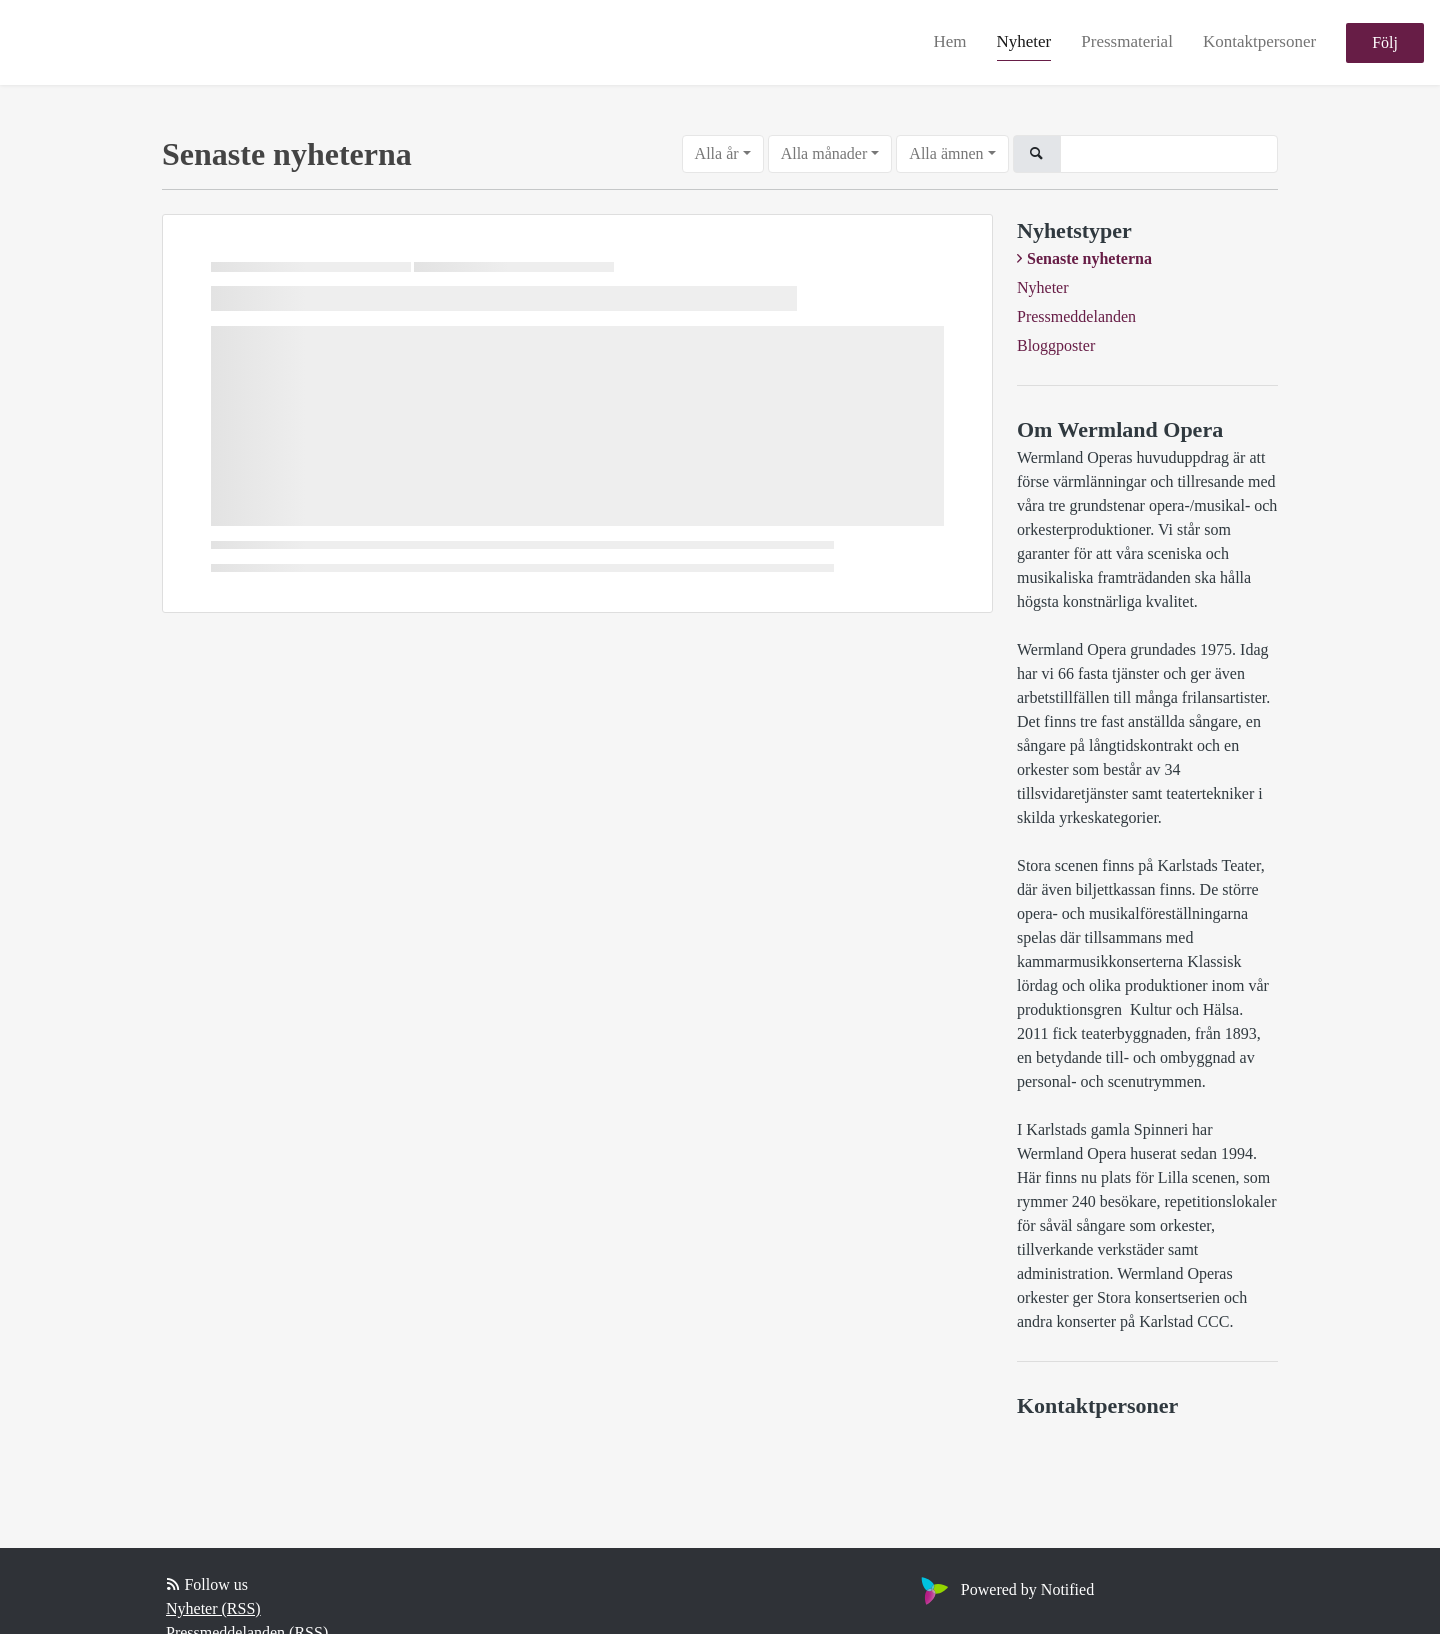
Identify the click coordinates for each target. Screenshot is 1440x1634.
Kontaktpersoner (1259, 41)
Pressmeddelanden (1076, 316)
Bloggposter (1056, 345)
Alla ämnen (946, 153)
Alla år (717, 153)
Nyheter (1024, 41)
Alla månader (824, 153)
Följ (1385, 42)
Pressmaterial (1127, 41)
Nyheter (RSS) (213, 1608)
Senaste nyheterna (1089, 258)
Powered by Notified (1005, 1589)
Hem (949, 41)
